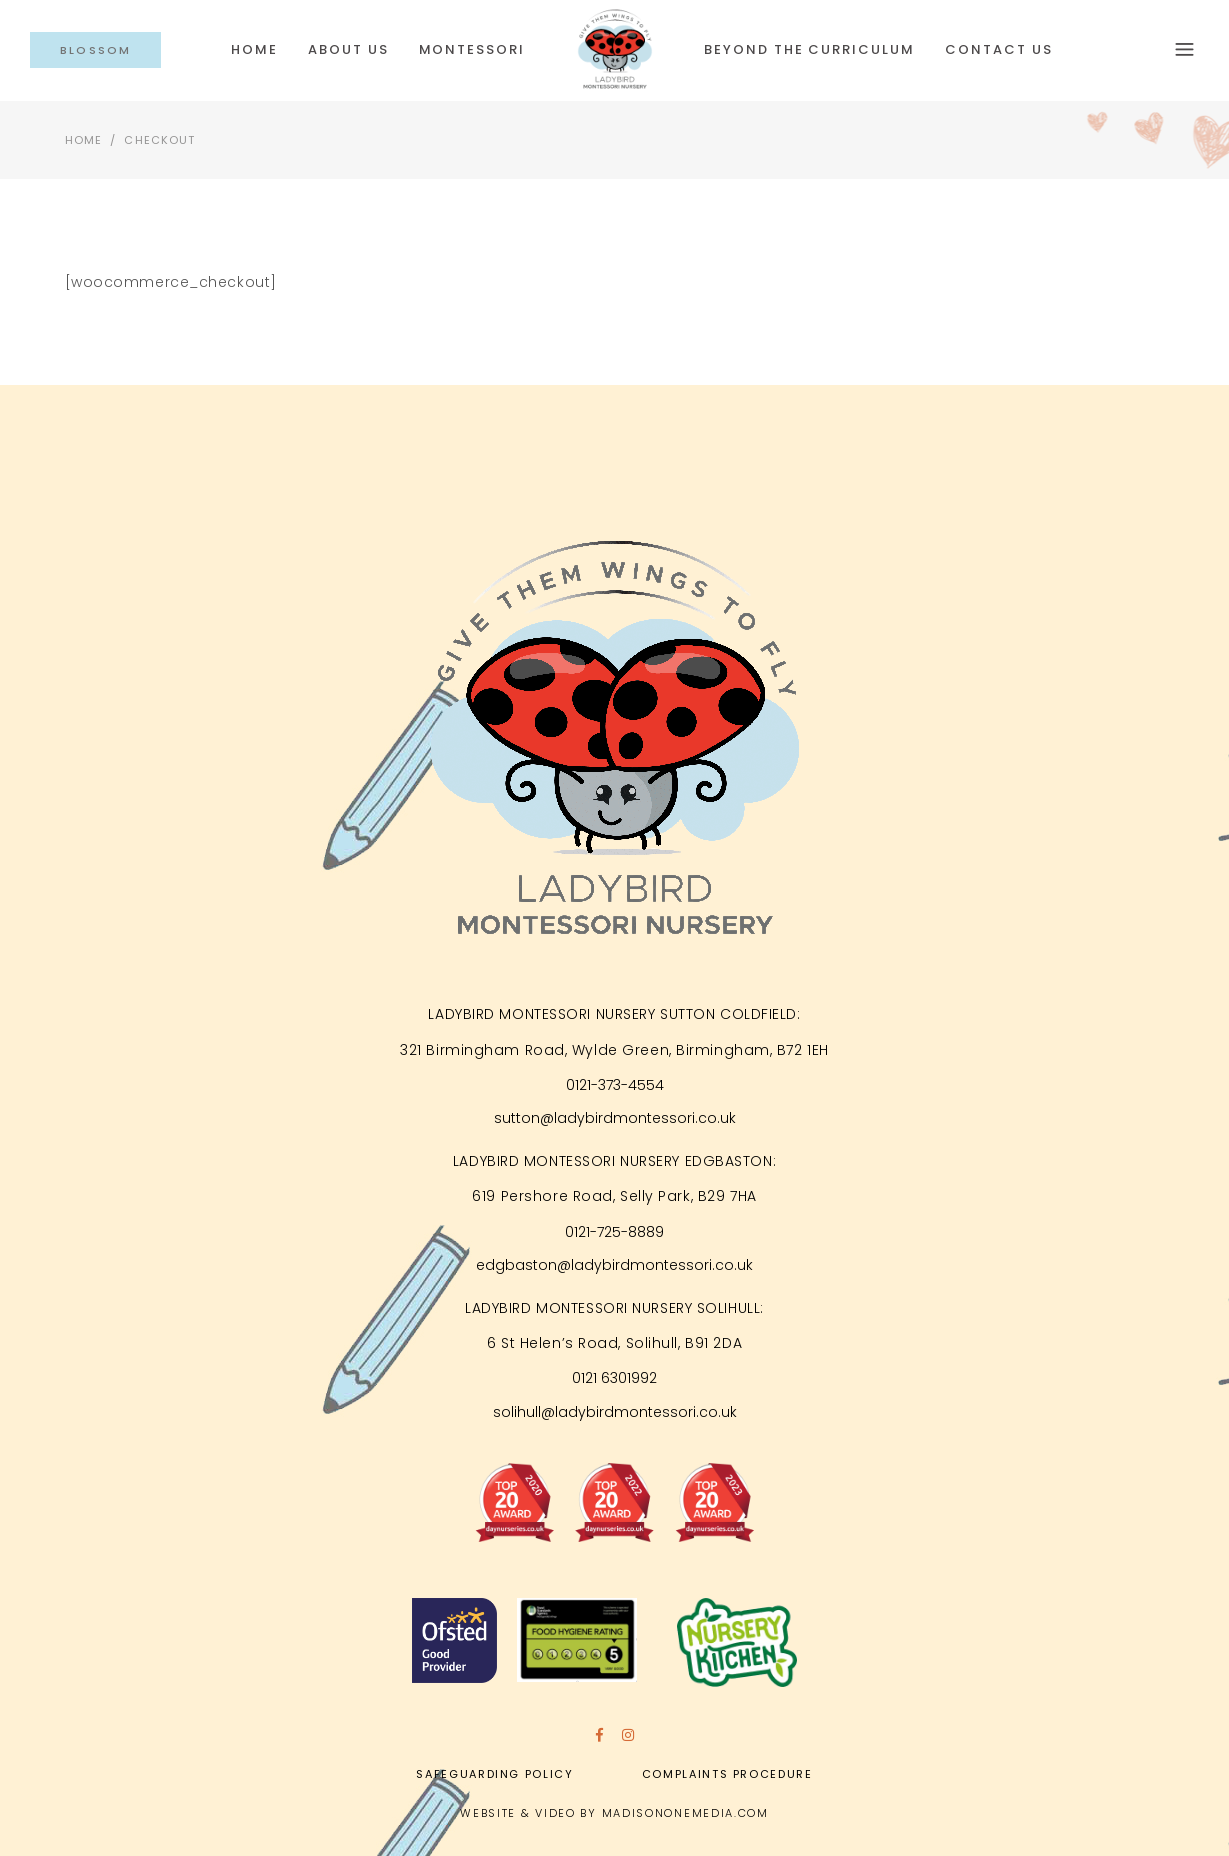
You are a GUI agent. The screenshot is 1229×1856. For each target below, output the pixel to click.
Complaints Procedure (727, 1774)
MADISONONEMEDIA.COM (685, 1813)
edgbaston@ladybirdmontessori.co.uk (614, 1265)
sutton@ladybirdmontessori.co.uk (615, 1118)
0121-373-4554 (615, 1085)
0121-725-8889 (614, 1232)
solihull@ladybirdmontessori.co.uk (615, 1412)
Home (83, 140)
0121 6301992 (614, 1378)
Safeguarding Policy (494, 1774)
